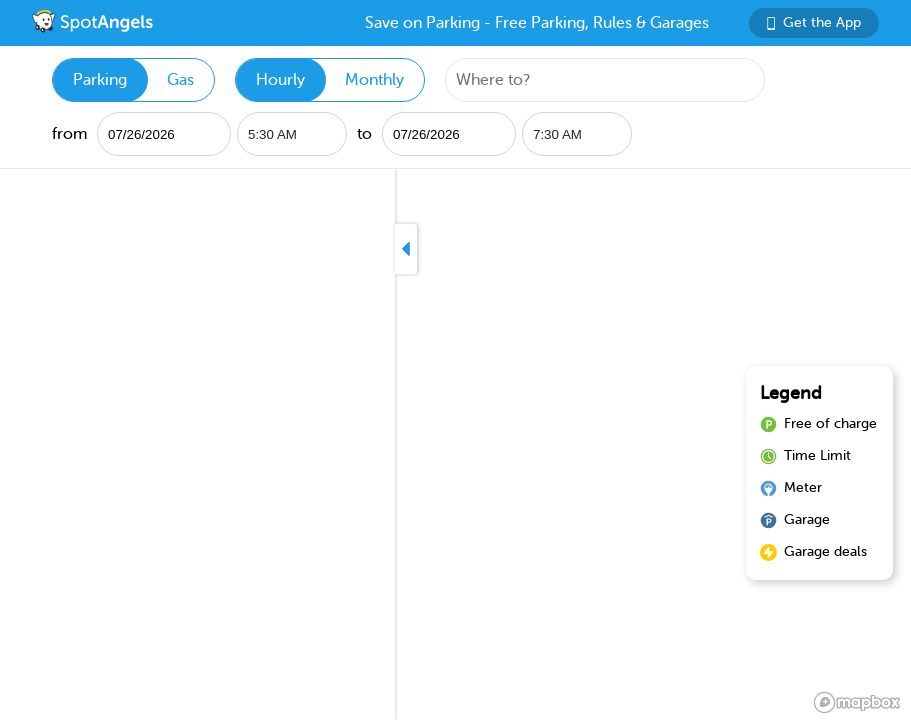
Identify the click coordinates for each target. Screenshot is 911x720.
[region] (455, 444)
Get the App (814, 22)
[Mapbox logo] (857, 702)
